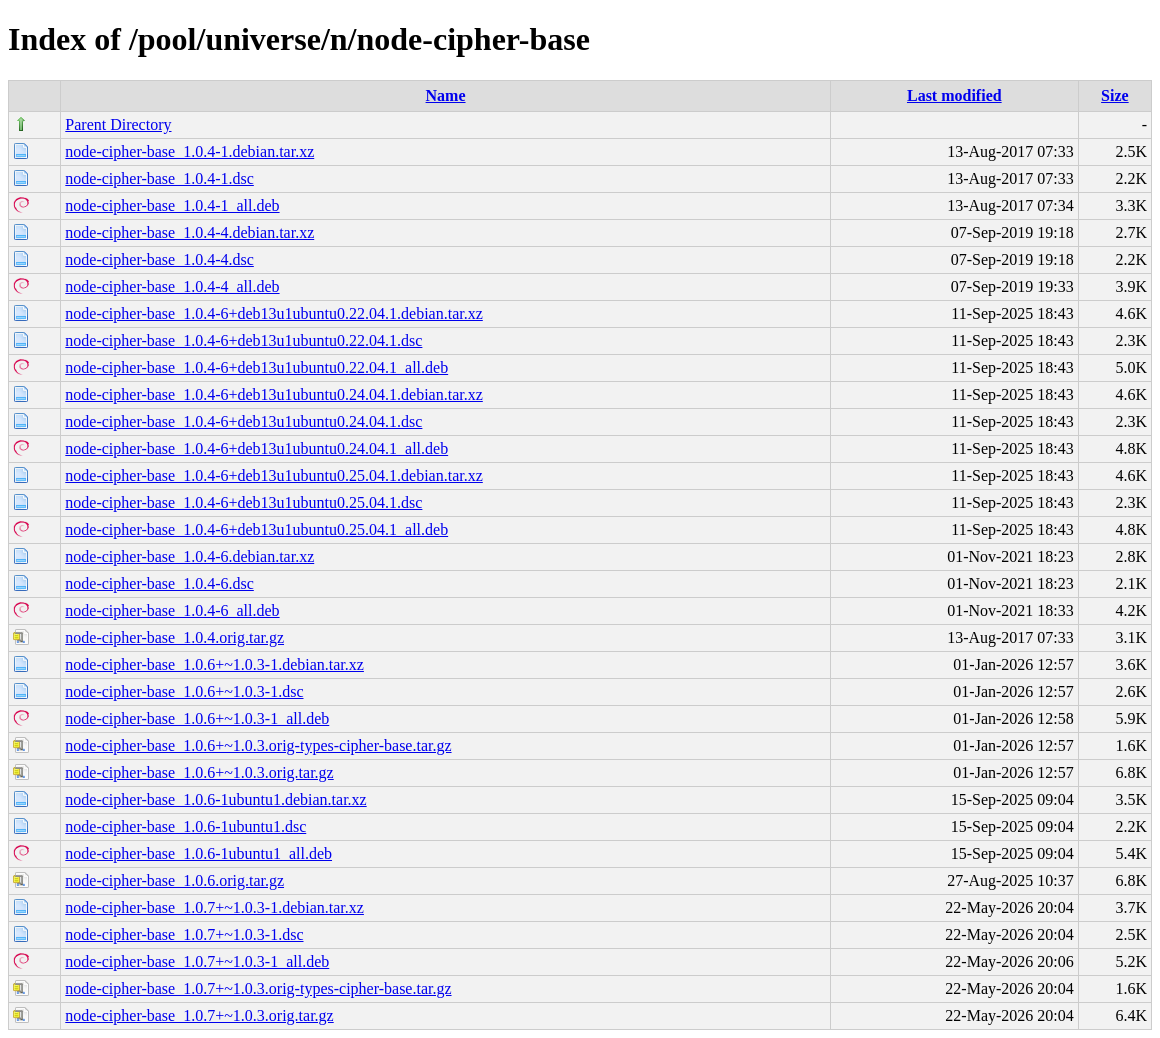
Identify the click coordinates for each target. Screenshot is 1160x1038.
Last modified (954, 95)
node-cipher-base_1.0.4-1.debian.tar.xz (189, 151)
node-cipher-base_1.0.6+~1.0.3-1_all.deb (197, 718)
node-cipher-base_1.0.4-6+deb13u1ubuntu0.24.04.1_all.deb (256, 448)
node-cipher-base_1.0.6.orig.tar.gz (174, 880)
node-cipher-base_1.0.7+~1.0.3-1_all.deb (197, 961)
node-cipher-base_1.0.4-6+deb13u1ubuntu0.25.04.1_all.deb (256, 529)
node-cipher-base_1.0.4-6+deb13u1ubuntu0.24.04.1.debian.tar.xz (273, 394)
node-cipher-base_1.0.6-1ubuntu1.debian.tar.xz (215, 799)
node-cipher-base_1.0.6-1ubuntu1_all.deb (198, 853)
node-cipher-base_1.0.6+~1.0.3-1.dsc (184, 691)
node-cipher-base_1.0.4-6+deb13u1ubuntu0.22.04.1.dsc (243, 340)
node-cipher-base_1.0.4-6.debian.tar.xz (189, 556)
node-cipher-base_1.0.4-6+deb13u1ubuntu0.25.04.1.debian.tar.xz (273, 475)
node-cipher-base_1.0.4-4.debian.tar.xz (189, 232)
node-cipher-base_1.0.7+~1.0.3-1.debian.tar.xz (214, 907)
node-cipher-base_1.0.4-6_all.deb (172, 610)
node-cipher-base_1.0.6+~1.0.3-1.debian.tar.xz (214, 664)
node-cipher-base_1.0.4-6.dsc (159, 583)
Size (1115, 95)
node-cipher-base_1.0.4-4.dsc (159, 259)
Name (446, 95)
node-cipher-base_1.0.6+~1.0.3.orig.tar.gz (199, 772)
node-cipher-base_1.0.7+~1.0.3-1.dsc (184, 934)
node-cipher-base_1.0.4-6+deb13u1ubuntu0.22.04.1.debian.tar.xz (273, 313)
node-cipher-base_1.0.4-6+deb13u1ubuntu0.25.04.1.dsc (243, 502)
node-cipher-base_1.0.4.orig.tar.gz (174, 637)
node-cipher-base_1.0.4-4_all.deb (172, 286)
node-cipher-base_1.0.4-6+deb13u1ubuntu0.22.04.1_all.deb (256, 367)
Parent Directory (118, 124)
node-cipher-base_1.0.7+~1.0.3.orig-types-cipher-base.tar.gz (258, 988)
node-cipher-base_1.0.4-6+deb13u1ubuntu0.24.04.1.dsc (243, 421)
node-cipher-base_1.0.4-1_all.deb (172, 205)
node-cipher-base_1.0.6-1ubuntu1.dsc (185, 826)
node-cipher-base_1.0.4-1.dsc (159, 178)
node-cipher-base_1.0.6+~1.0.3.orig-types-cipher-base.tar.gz (258, 745)
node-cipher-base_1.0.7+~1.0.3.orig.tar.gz (199, 1015)
